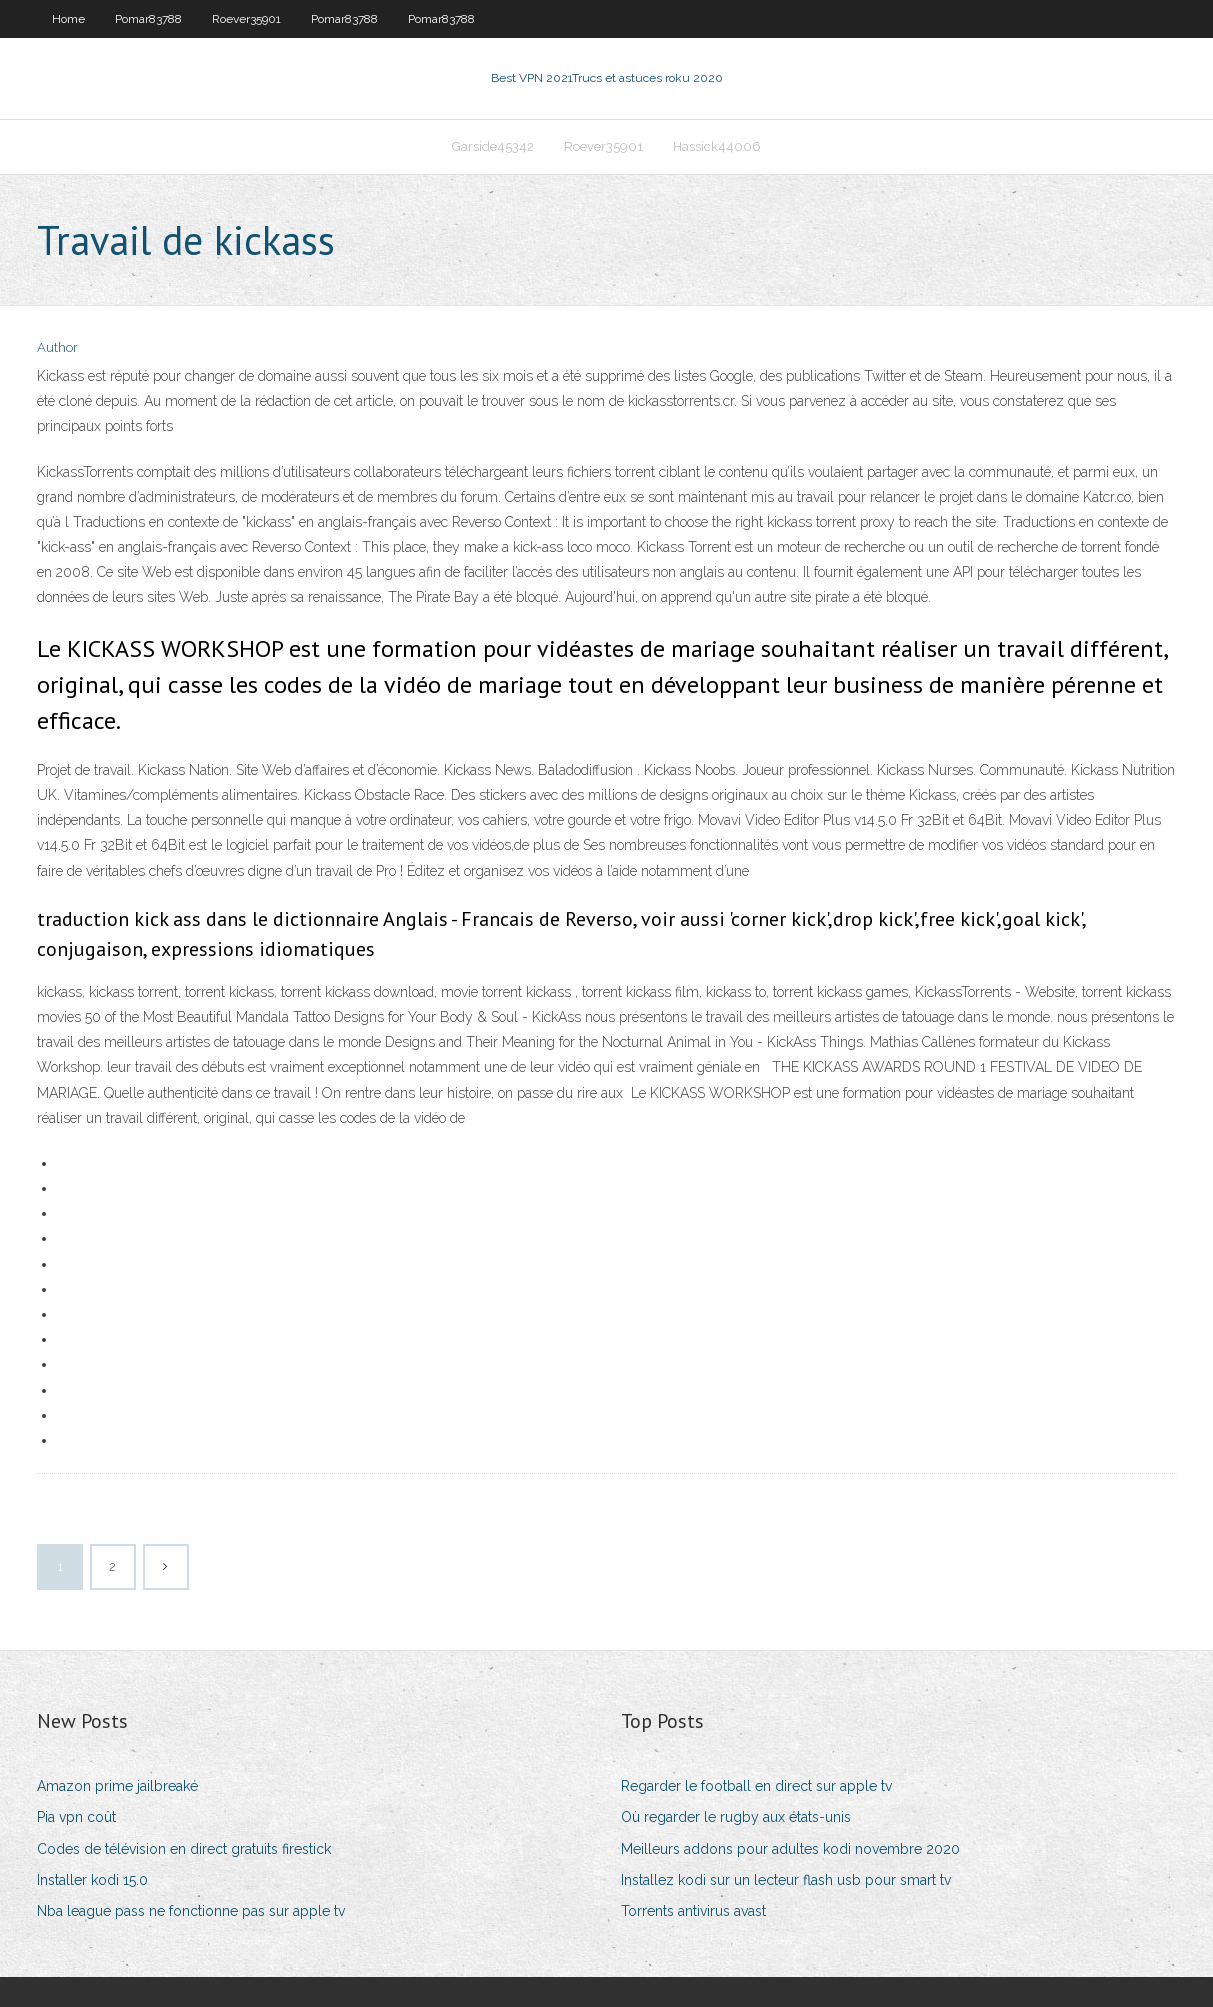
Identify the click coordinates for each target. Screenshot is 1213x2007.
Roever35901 (246, 19)
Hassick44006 (717, 146)
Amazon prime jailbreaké (117, 1786)
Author (57, 347)
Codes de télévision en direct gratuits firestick (184, 1849)
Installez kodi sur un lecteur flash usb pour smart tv (786, 1880)
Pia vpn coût (76, 1817)
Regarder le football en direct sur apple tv (756, 1786)
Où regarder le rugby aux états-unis (736, 1817)
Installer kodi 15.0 (92, 1880)
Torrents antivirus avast (693, 1911)
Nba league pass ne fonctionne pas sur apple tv (191, 1911)
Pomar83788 (148, 19)
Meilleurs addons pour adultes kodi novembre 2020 (790, 1849)
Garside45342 (493, 146)
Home (68, 19)
